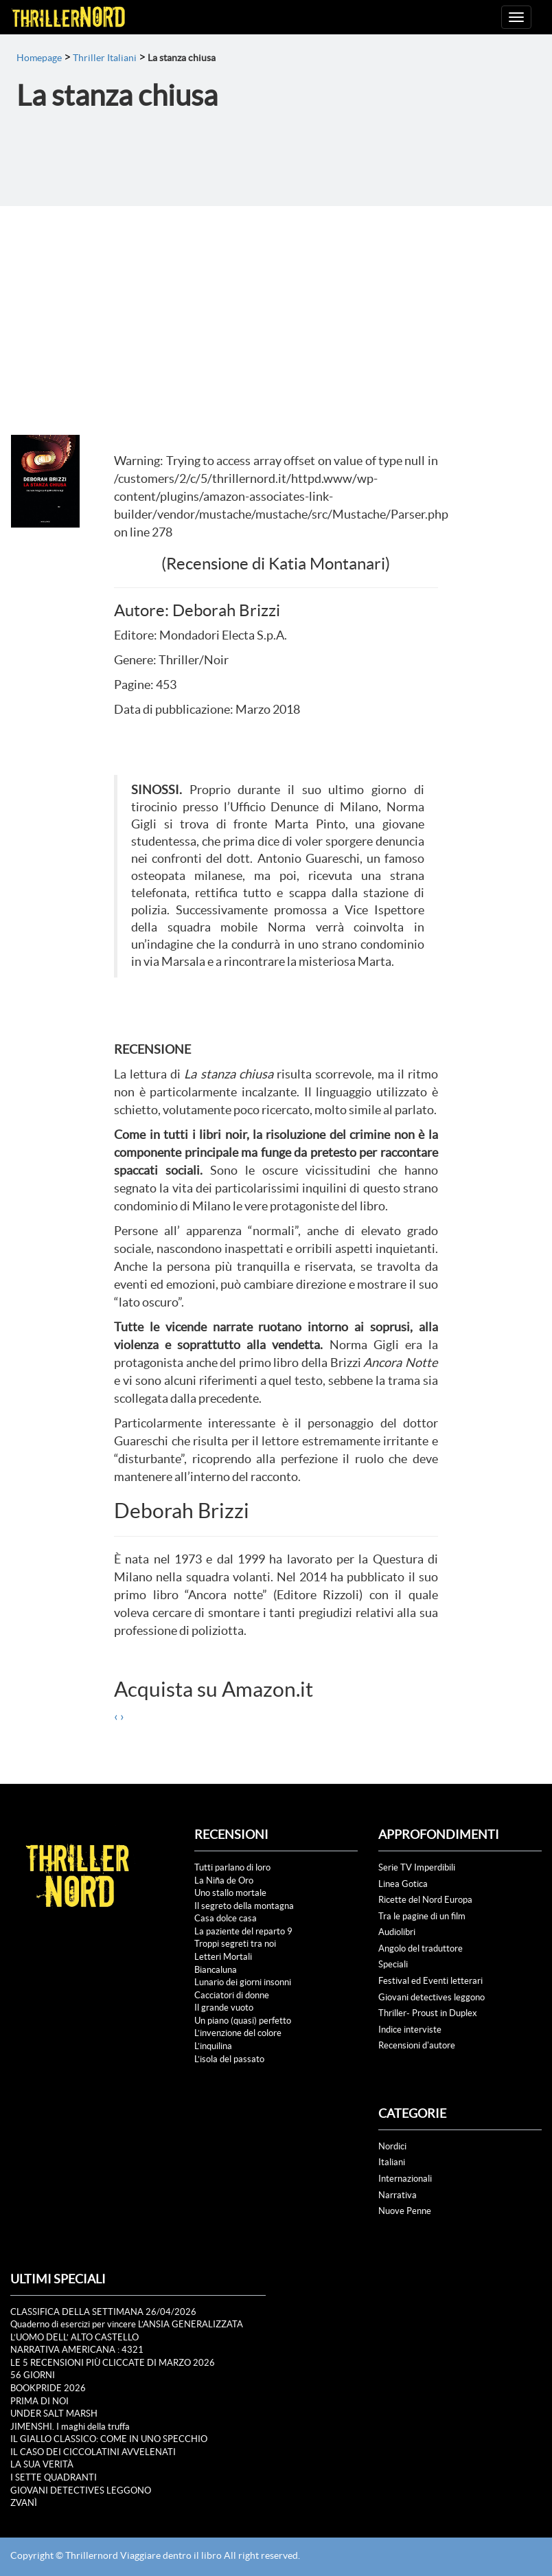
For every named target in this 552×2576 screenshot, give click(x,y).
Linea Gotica (403, 1884)
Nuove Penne (404, 2211)
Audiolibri (396, 1932)
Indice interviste (409, 2029)
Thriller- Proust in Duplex (427, 2013)
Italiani (391, 2162)
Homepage (39, 57)
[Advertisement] (276, 309)
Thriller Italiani (105, 57)
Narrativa (397, 2195)
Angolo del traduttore (420, 1948)
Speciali (393, 1964)
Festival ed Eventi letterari (430, 1981)
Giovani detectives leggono (431, 1997)
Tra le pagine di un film (421, 1916)
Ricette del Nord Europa (425, 1900)
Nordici (392, 2146)
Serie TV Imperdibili (416, 1867)
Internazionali (405, 2178)
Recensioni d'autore (416, 2045)
